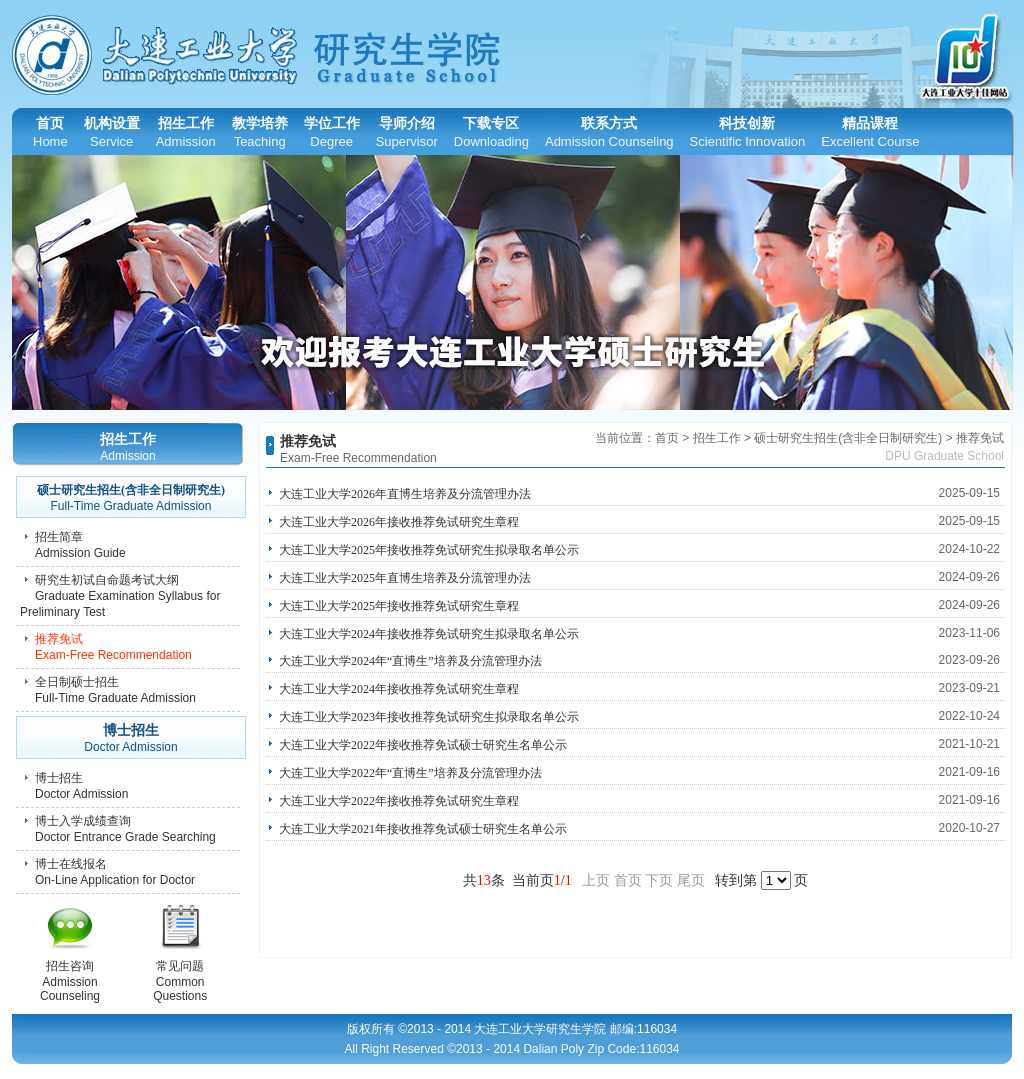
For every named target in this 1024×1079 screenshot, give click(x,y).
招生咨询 (70, 981)
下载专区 (491, 132)
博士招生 (131, 738)
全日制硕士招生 (130, 690)
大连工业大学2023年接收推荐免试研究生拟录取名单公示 (429, 717)
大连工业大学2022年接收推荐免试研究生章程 (399, 801)
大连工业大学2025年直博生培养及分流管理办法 (405, 578)
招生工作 (186, 132)
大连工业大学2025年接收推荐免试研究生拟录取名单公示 (429, 550)
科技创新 (748, 132)
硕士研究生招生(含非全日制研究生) (131, 498)
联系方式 (609, 132)
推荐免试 (130, 647)
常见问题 (180, 981)
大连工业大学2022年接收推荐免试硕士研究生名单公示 (423, 745)
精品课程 (870, 132)
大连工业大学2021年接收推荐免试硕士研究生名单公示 (423, 829)
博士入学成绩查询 (130, 829)
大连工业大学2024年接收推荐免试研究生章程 (399, 689)
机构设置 (112, 132)
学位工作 (332, 132)
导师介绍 (407, 132)
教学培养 (260, 132)
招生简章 (130, 545)
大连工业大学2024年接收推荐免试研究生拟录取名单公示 (429, 634)
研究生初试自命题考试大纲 (130, 596)
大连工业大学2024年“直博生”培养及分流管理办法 (410, 661)
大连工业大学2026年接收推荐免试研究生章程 (399, 522)
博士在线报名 (130, 872)
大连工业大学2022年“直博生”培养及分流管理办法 (410, 773)
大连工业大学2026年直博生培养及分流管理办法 (405, 494)
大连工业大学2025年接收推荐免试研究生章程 (399, 606)
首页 (50, 132)
